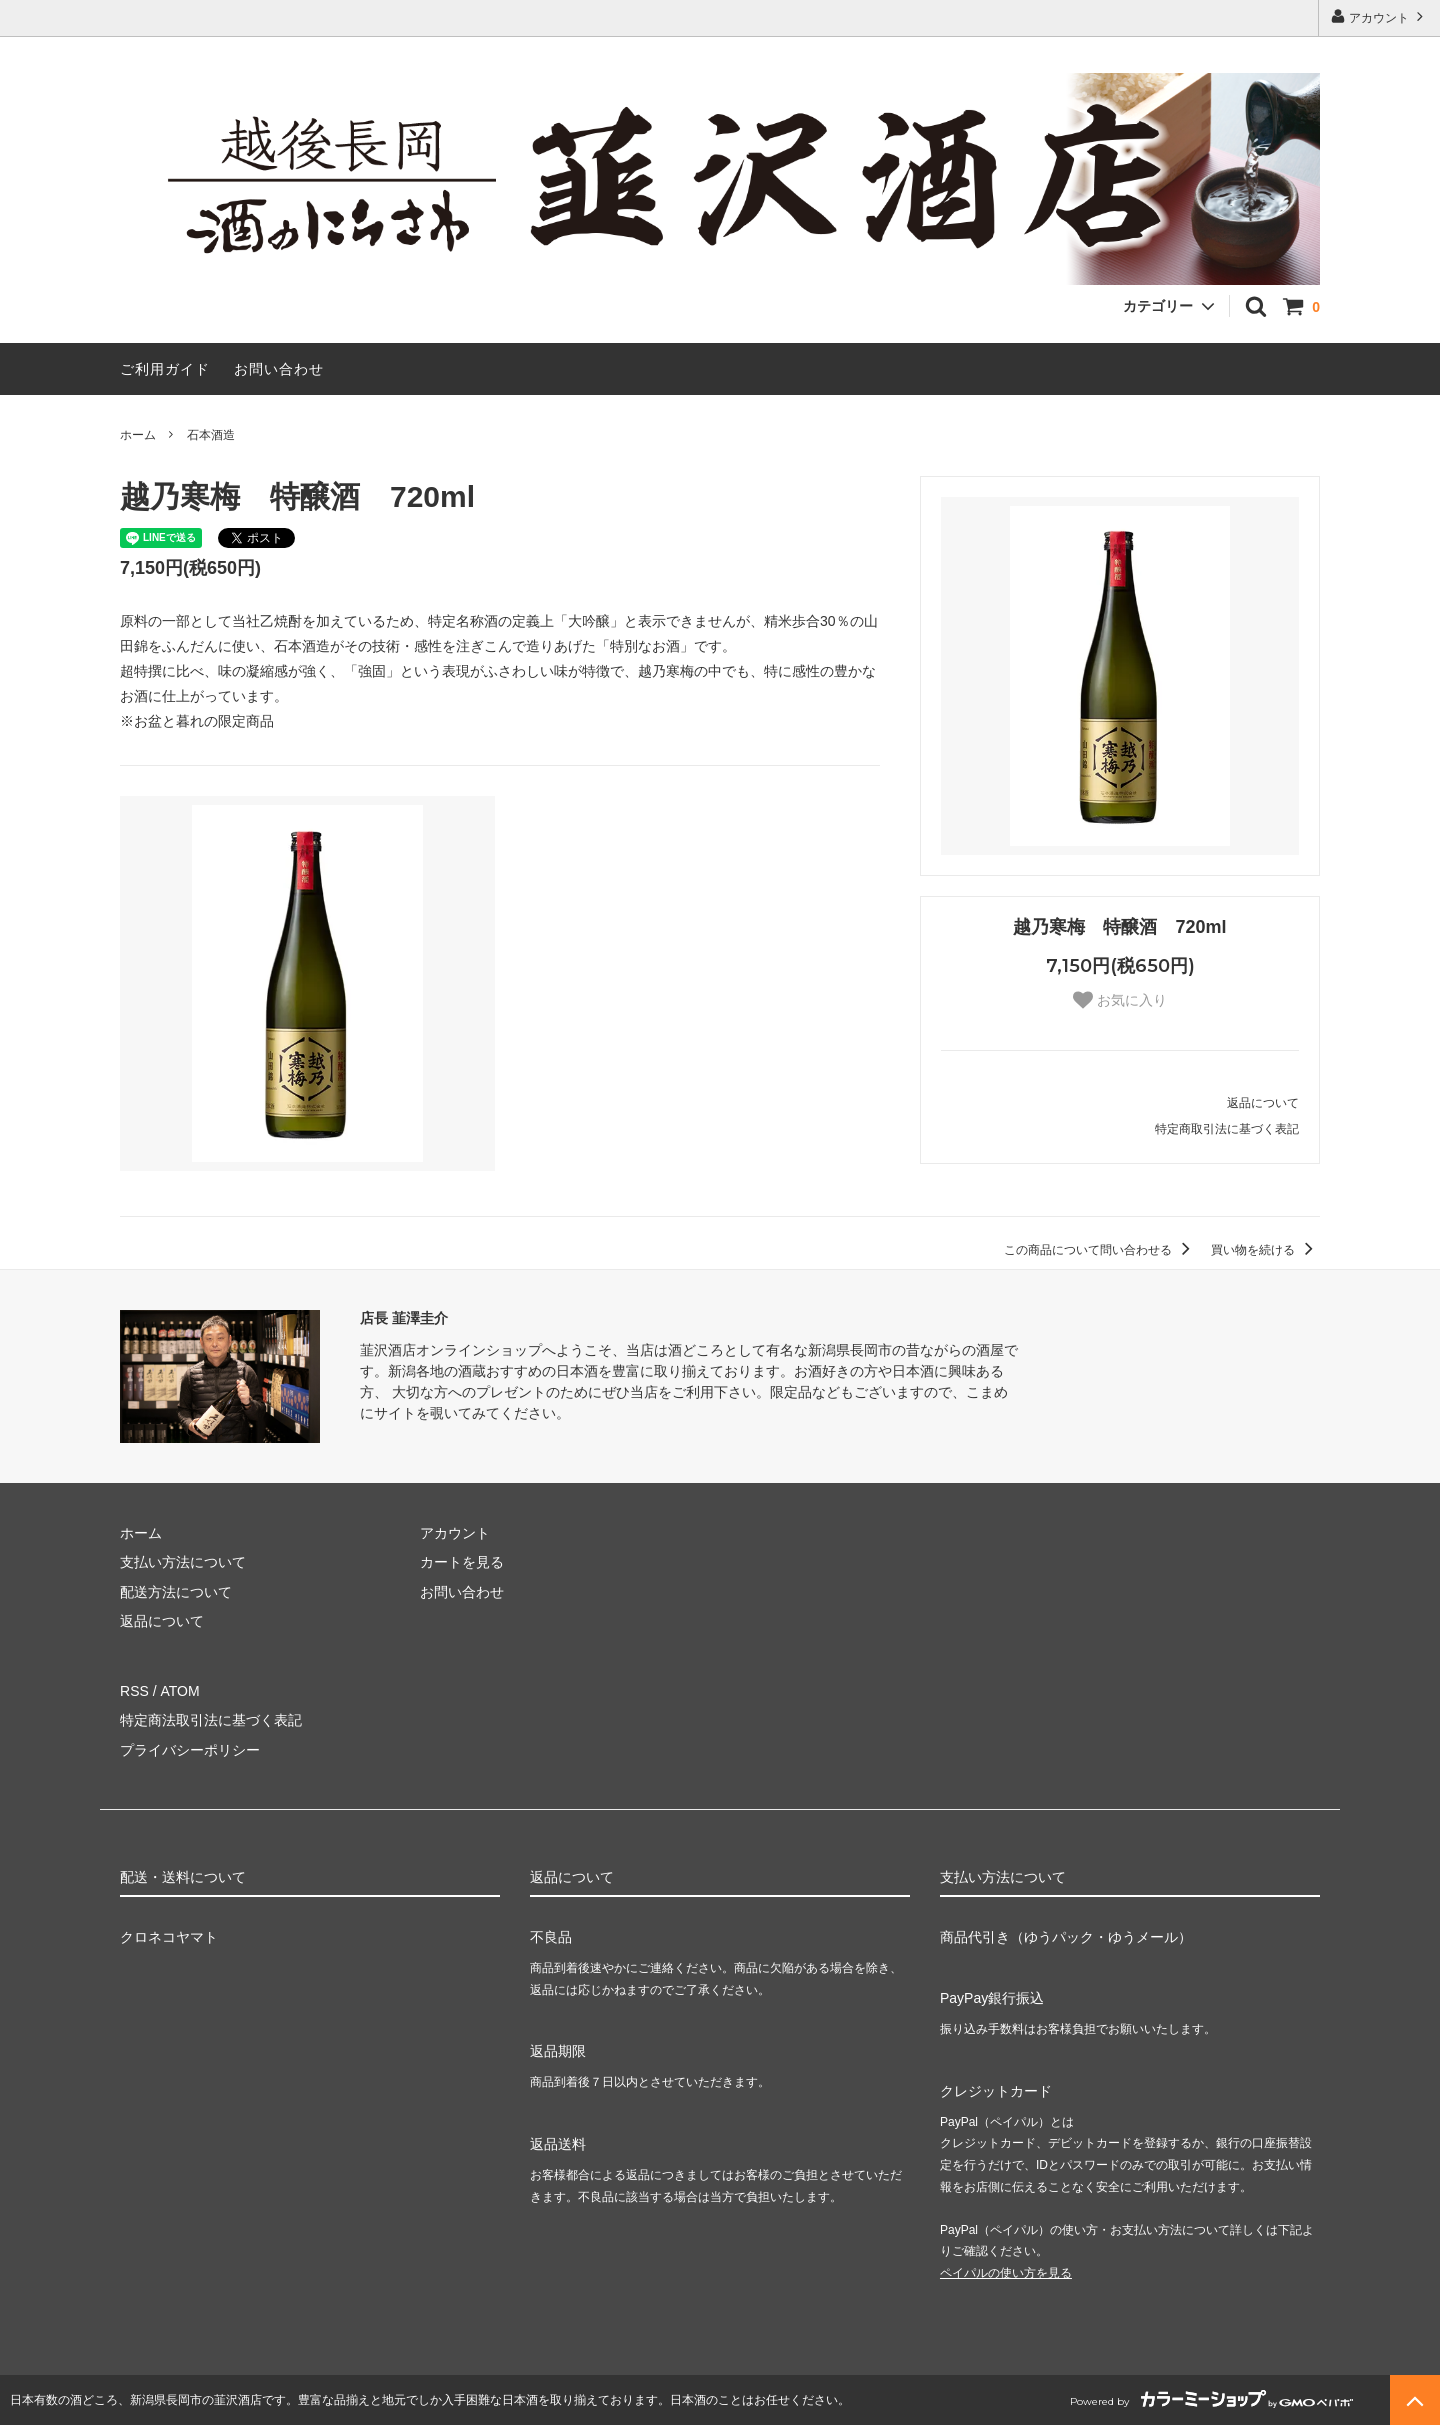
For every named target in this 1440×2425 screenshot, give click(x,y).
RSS (134, 1691)
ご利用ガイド (165, 369)
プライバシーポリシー (190, 1749)
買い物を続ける (1265, 1250)
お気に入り (1120, 1000)
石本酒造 (211, 435)
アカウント (1379, 16)
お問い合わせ (279, 369)
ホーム (138, 435)
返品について (1263, 1103)
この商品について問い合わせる (1100, 1250)
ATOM (179, 1691)
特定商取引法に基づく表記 (1227, 1129)
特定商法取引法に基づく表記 (211, 1720)
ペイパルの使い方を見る (1006, 2273)
